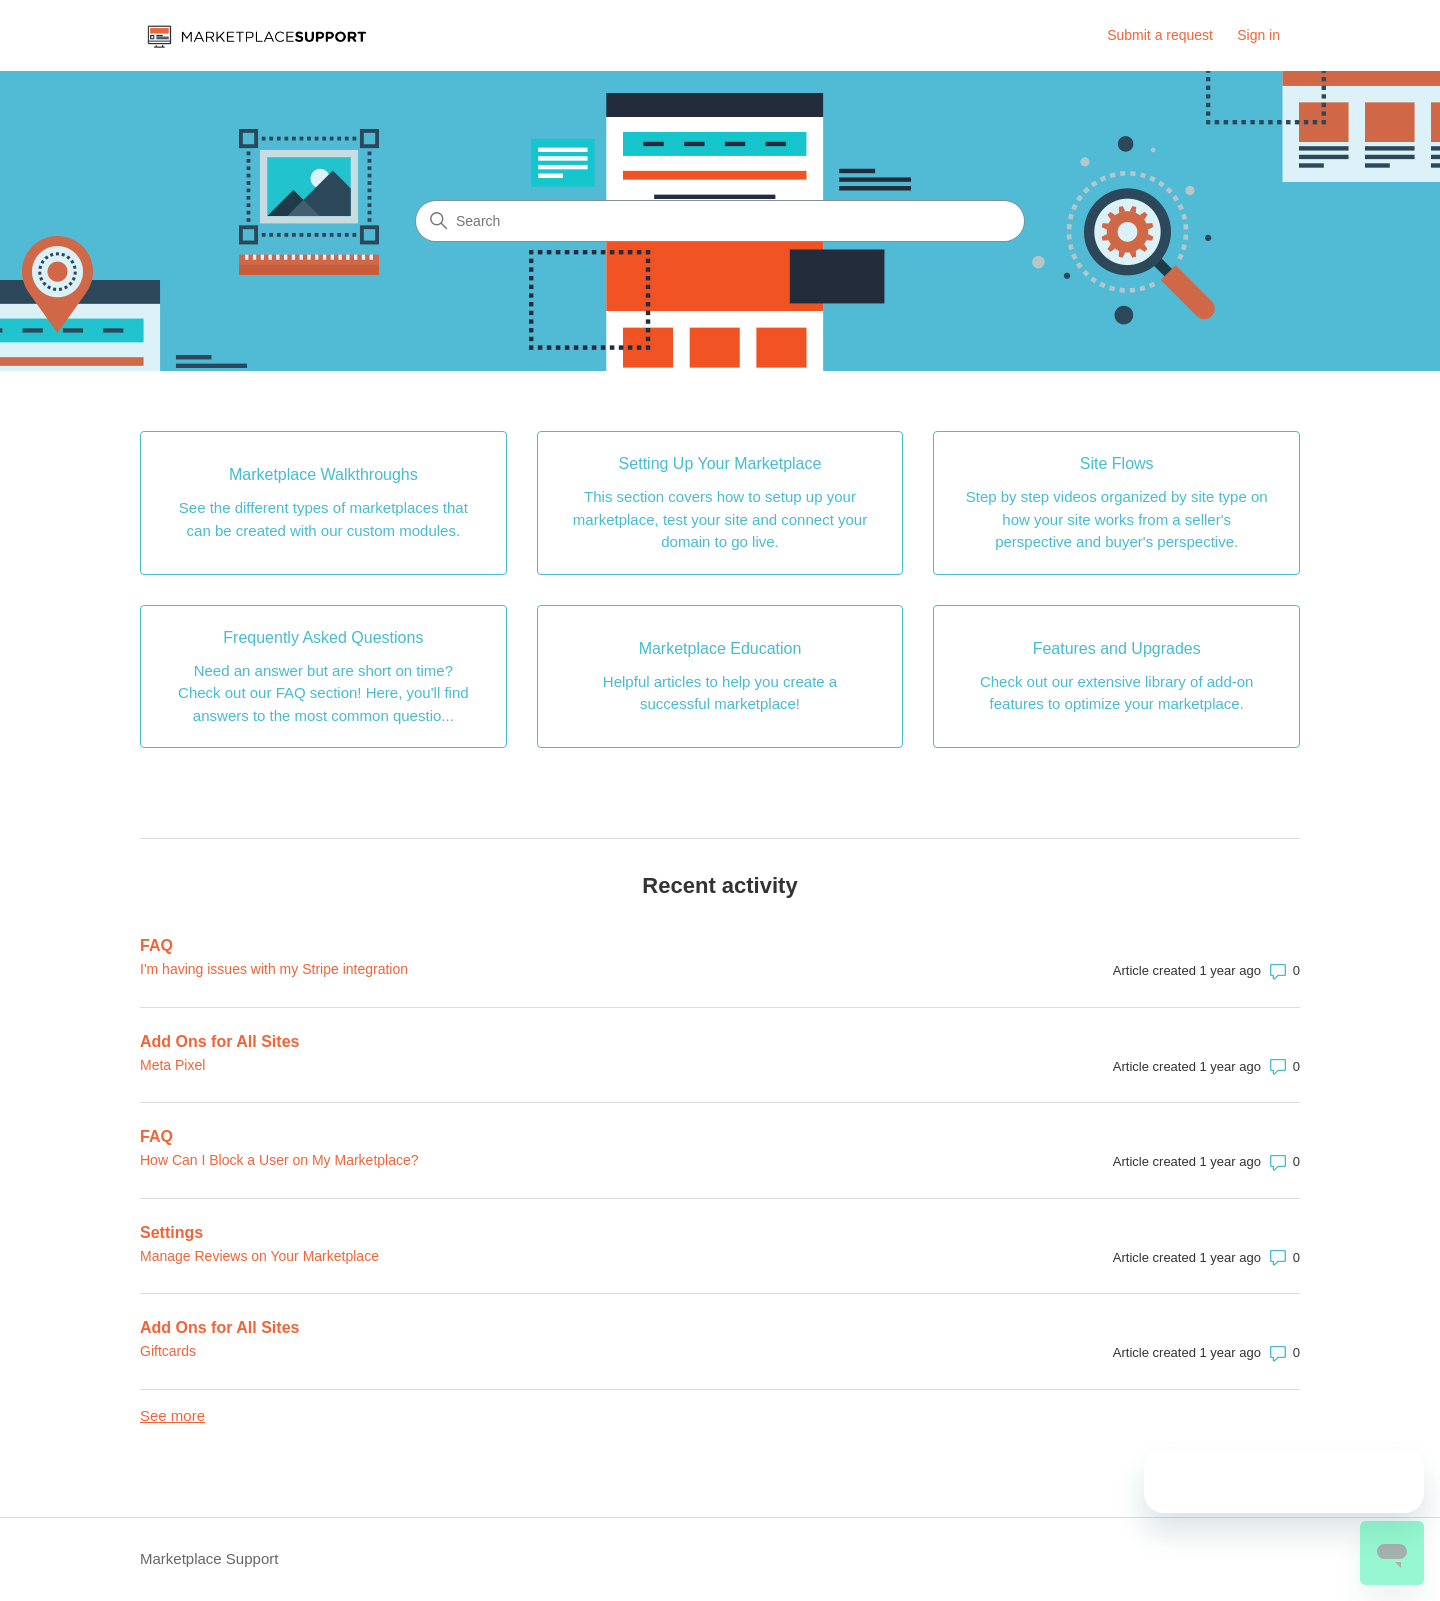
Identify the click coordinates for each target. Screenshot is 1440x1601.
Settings (171, 1232)
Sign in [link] (1258, 35)
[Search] (720, 221)
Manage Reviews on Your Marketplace (259, 1256)
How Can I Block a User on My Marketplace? (279, 1160)
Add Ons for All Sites (219, 1041)
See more (172, 1415)
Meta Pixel (172, 1065)
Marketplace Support (209, 1558)
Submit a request (1160, 35)
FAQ (156, 945)
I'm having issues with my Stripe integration (274, 969)
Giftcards (168, 1351)
